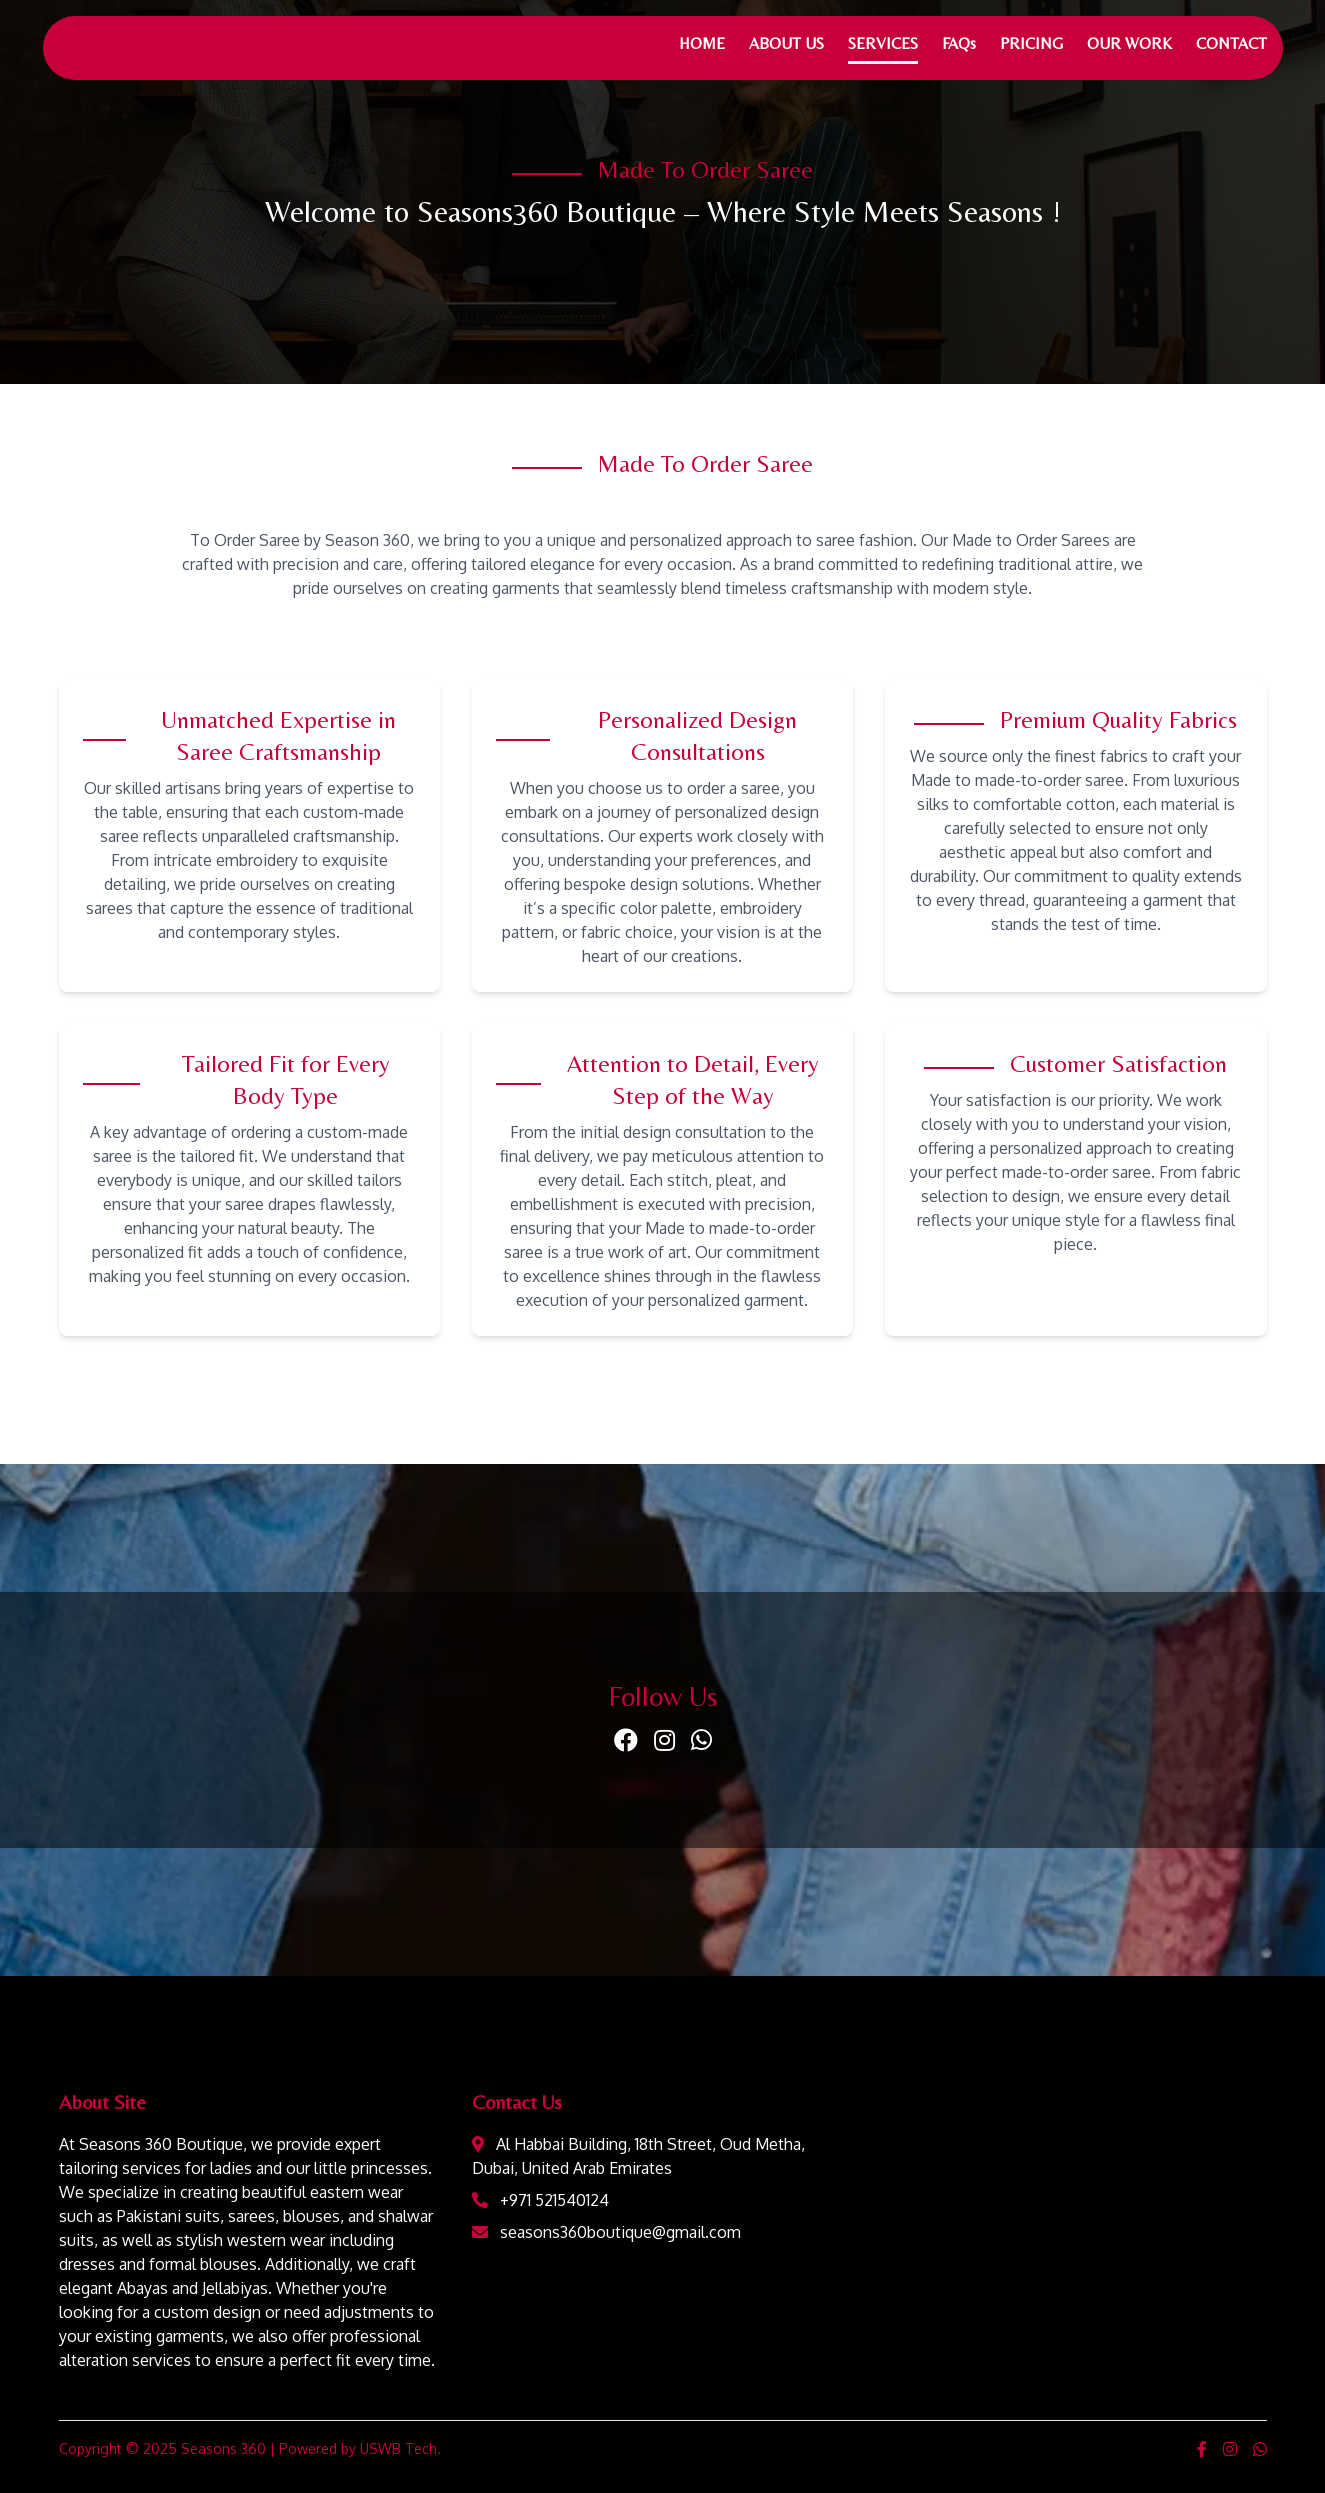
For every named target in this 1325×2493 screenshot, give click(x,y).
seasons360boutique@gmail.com (620, 2232)
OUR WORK (1129, 43)
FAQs (959, 43)
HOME (702, 43)
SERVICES (883, 43)
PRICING (1031, 43)
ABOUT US (786, 43)
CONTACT (1231, 43)
